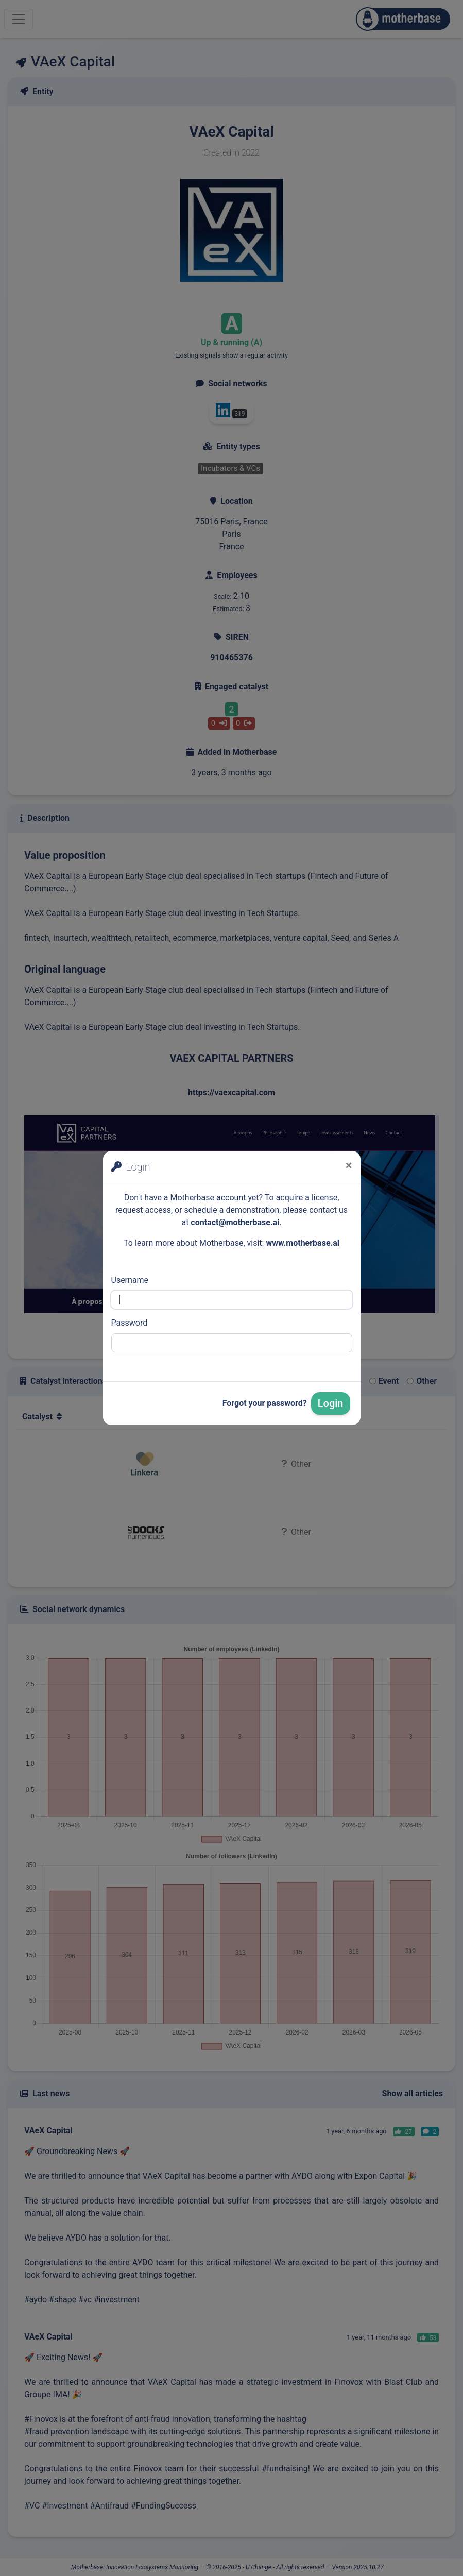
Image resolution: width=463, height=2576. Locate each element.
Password (129, 1323)
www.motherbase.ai (302, 1243)
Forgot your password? (264, 1403)
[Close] (349, 1165)
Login (331, 1403)
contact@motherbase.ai (235, 1222)
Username (130, 1280)
